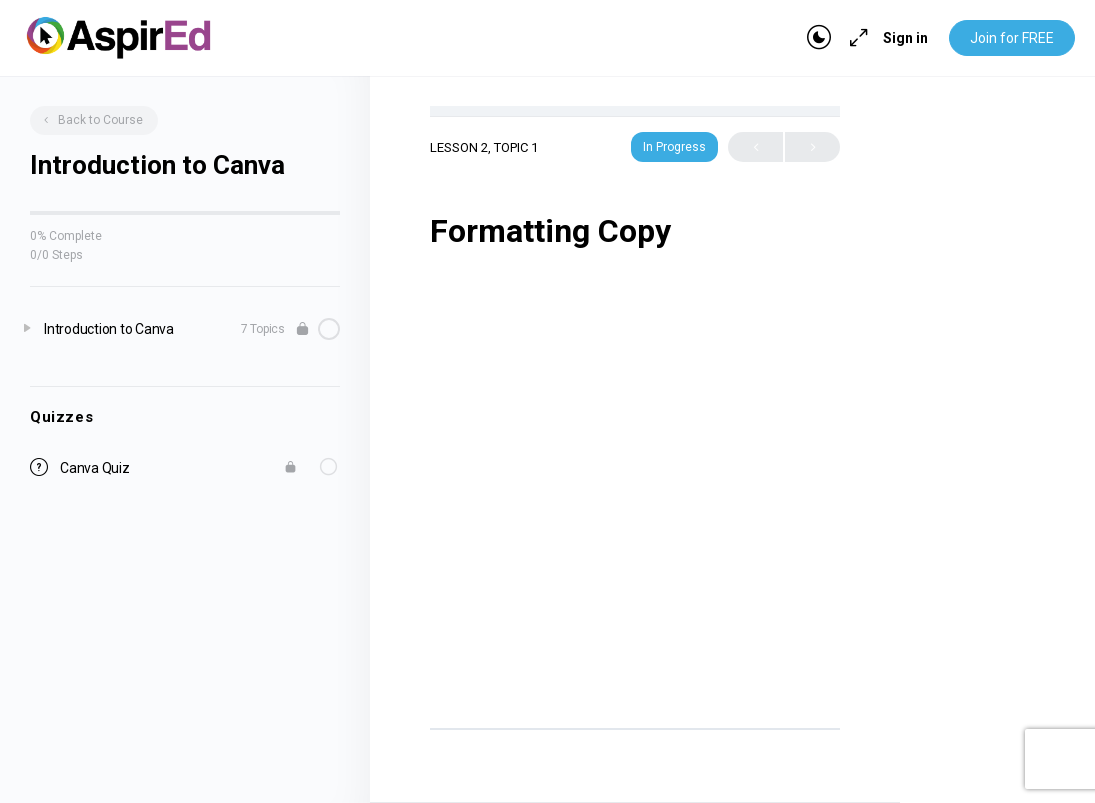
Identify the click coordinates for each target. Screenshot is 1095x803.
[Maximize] (855, 38)
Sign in (905, 38)
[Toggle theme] (819, 38)
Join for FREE (1012, 38)
